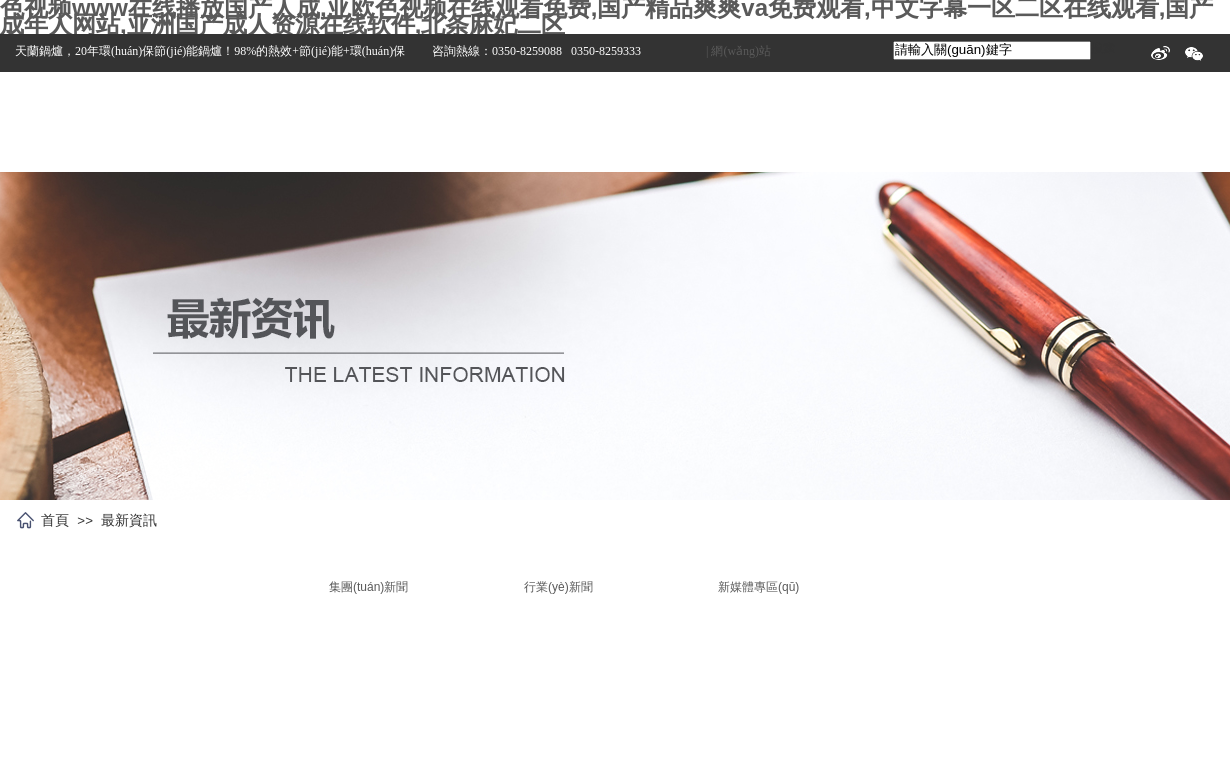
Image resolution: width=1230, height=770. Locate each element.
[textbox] (992, 50)
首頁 (55, 520)
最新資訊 (129, 520)
